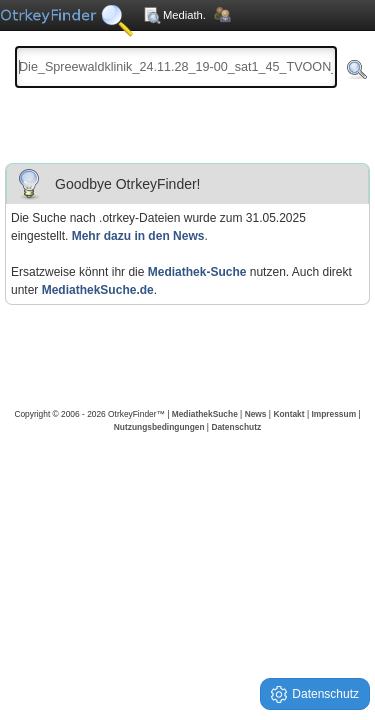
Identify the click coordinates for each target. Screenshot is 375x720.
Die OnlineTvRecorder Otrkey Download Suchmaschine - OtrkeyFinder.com (66, 30)
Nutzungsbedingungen (159, 427)
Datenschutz (236, 427)
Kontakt (288, 414)
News (256, 414)
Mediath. (174, 15)
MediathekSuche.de (98, 290)
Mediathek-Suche (197, 272)
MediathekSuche (205, 414)
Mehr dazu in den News (138, 236)
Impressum (333, 414)
